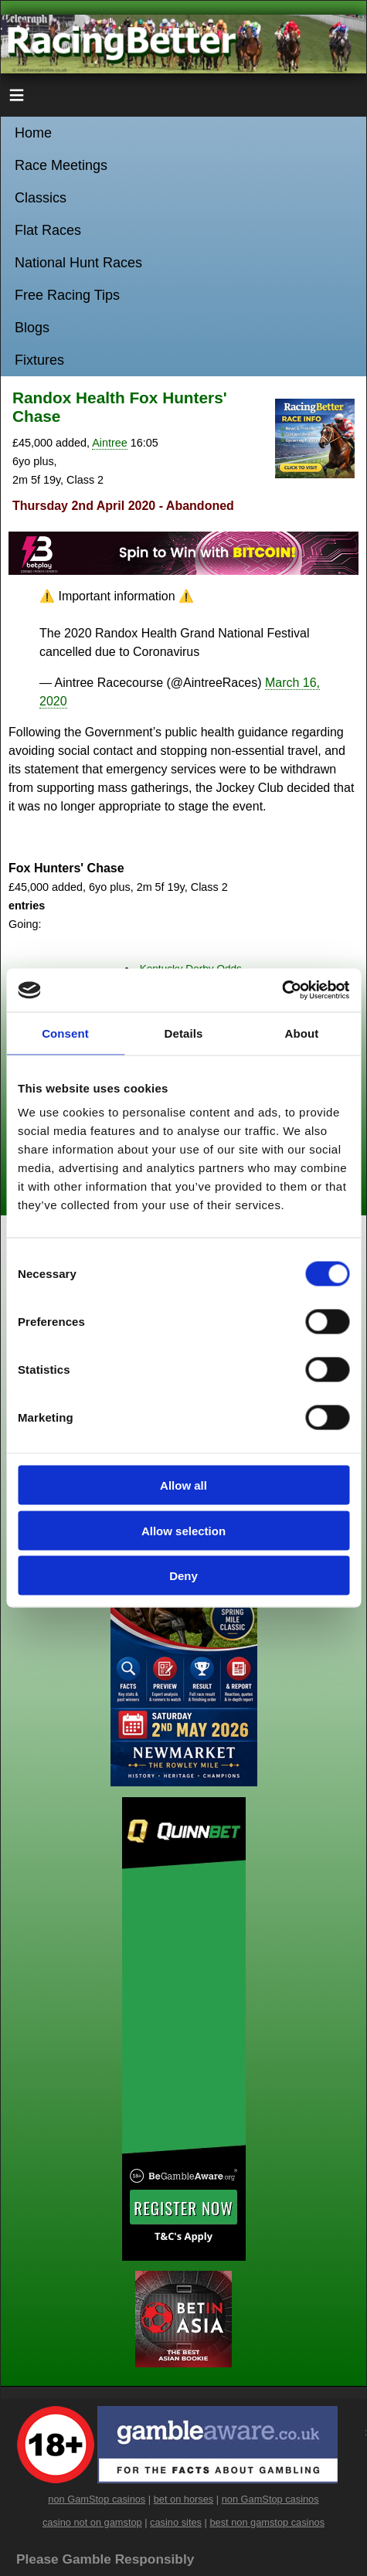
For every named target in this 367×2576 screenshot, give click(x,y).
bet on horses (184, 2499)
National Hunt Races (78, 262)
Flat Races (48, 230)
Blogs (32, 327)
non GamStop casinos (96, 2499)
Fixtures (39, 360)
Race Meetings (61, 165)
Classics (40, 198)
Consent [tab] (65, 1032)
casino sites (176, 2522)
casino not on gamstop (92, 2522)
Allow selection (183, 1530)
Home (33, 133)
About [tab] (302, 1032)
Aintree (109, 443)
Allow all (183, 1485)
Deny (183, 1575)
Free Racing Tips (67, 295)
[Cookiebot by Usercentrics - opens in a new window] (281, 990)
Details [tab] (184, 1032)
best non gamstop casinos (267, 2522)
